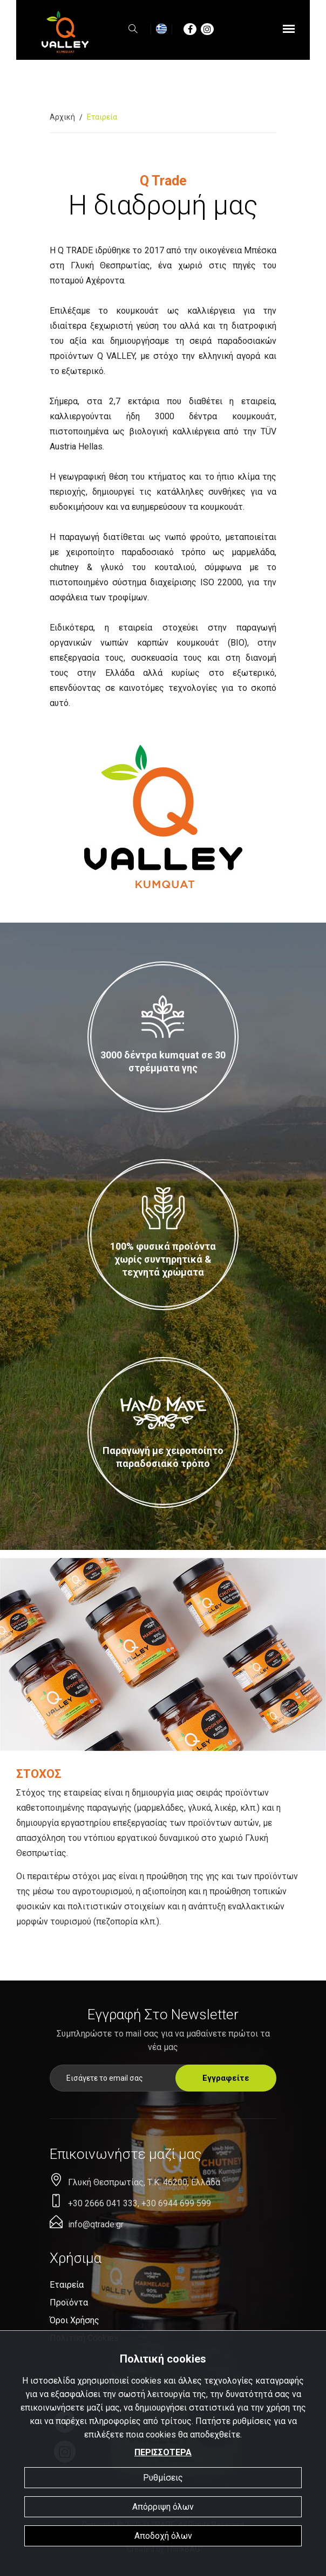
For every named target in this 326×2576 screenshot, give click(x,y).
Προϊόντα (69, 2302)
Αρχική (62, 117)
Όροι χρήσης (74, 2320)
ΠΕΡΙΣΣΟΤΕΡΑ (163, 2452)
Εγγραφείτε (225, 2078)
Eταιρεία (67, 2285)
